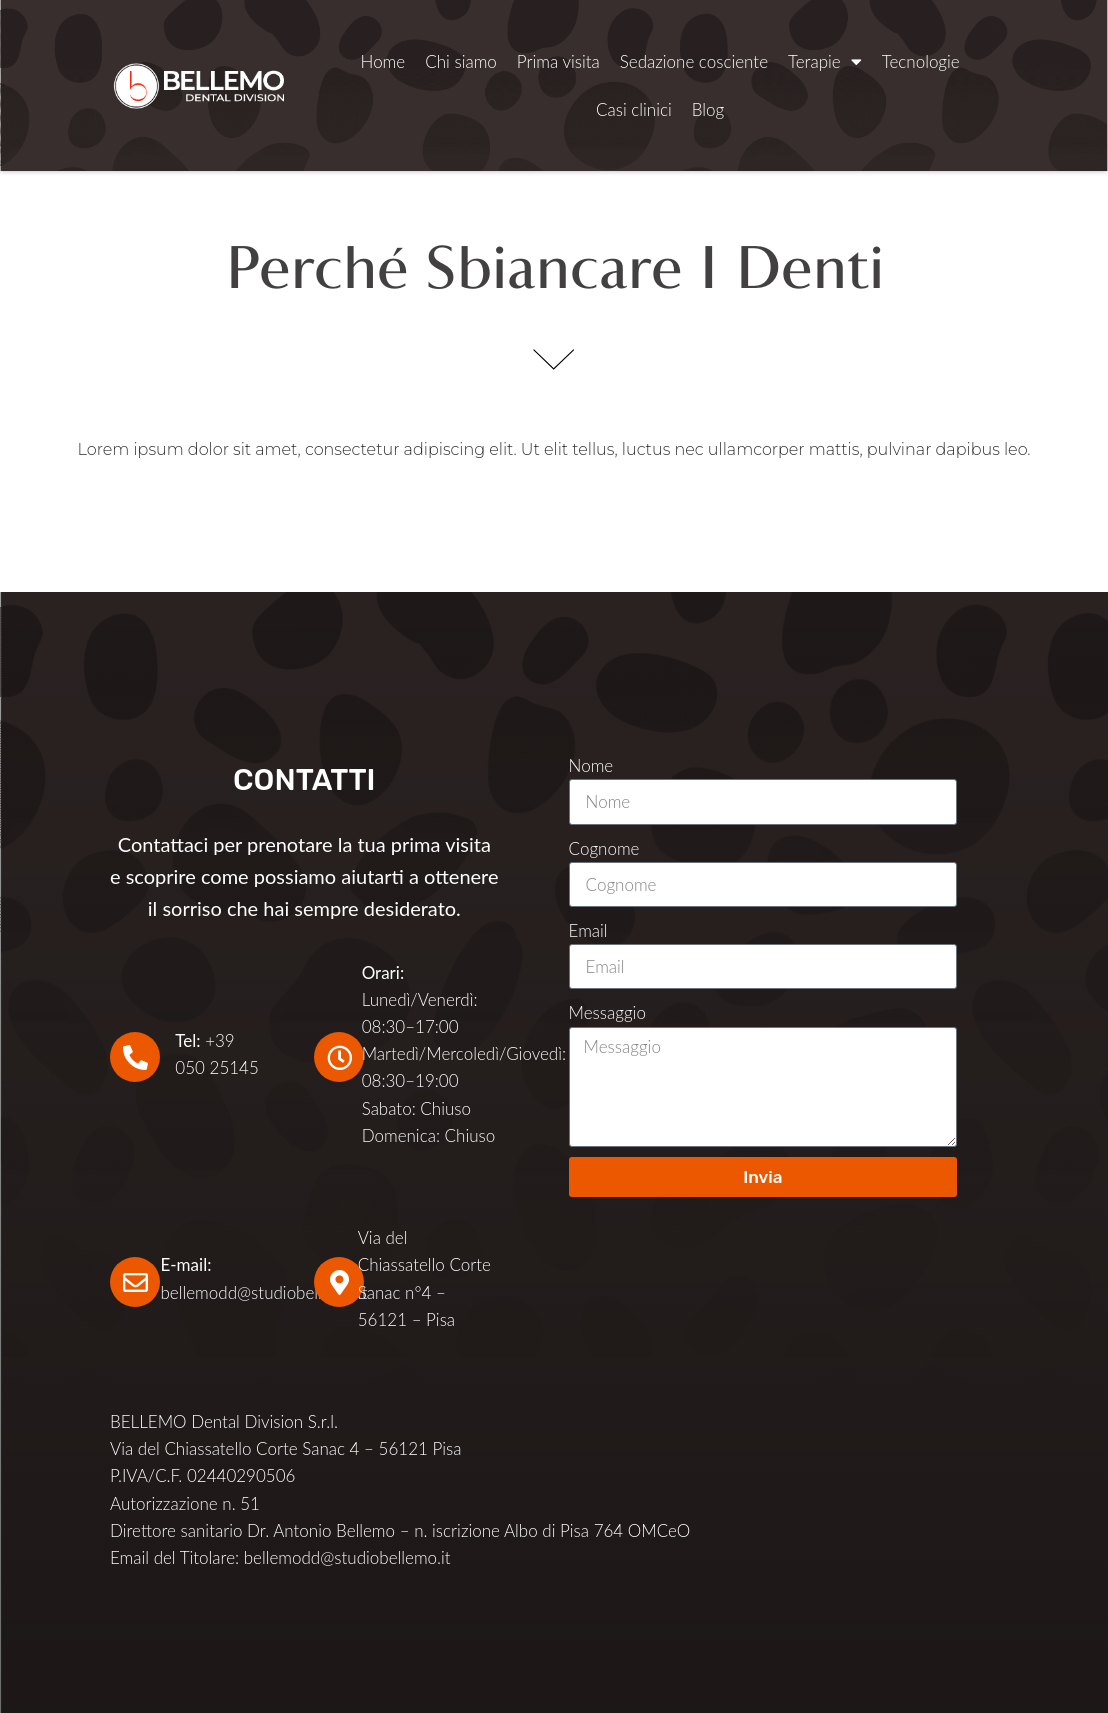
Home (383, 61)
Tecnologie (921, 61)
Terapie (825, 61)
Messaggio (607, 1012)
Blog (708, 109)
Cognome (604, 848)
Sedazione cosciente (694, 61)
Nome (591, 765)
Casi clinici (634, 109)
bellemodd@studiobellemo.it (263, 1292)
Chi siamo (461, 61)
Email (588, 930)
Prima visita (558, 61)
